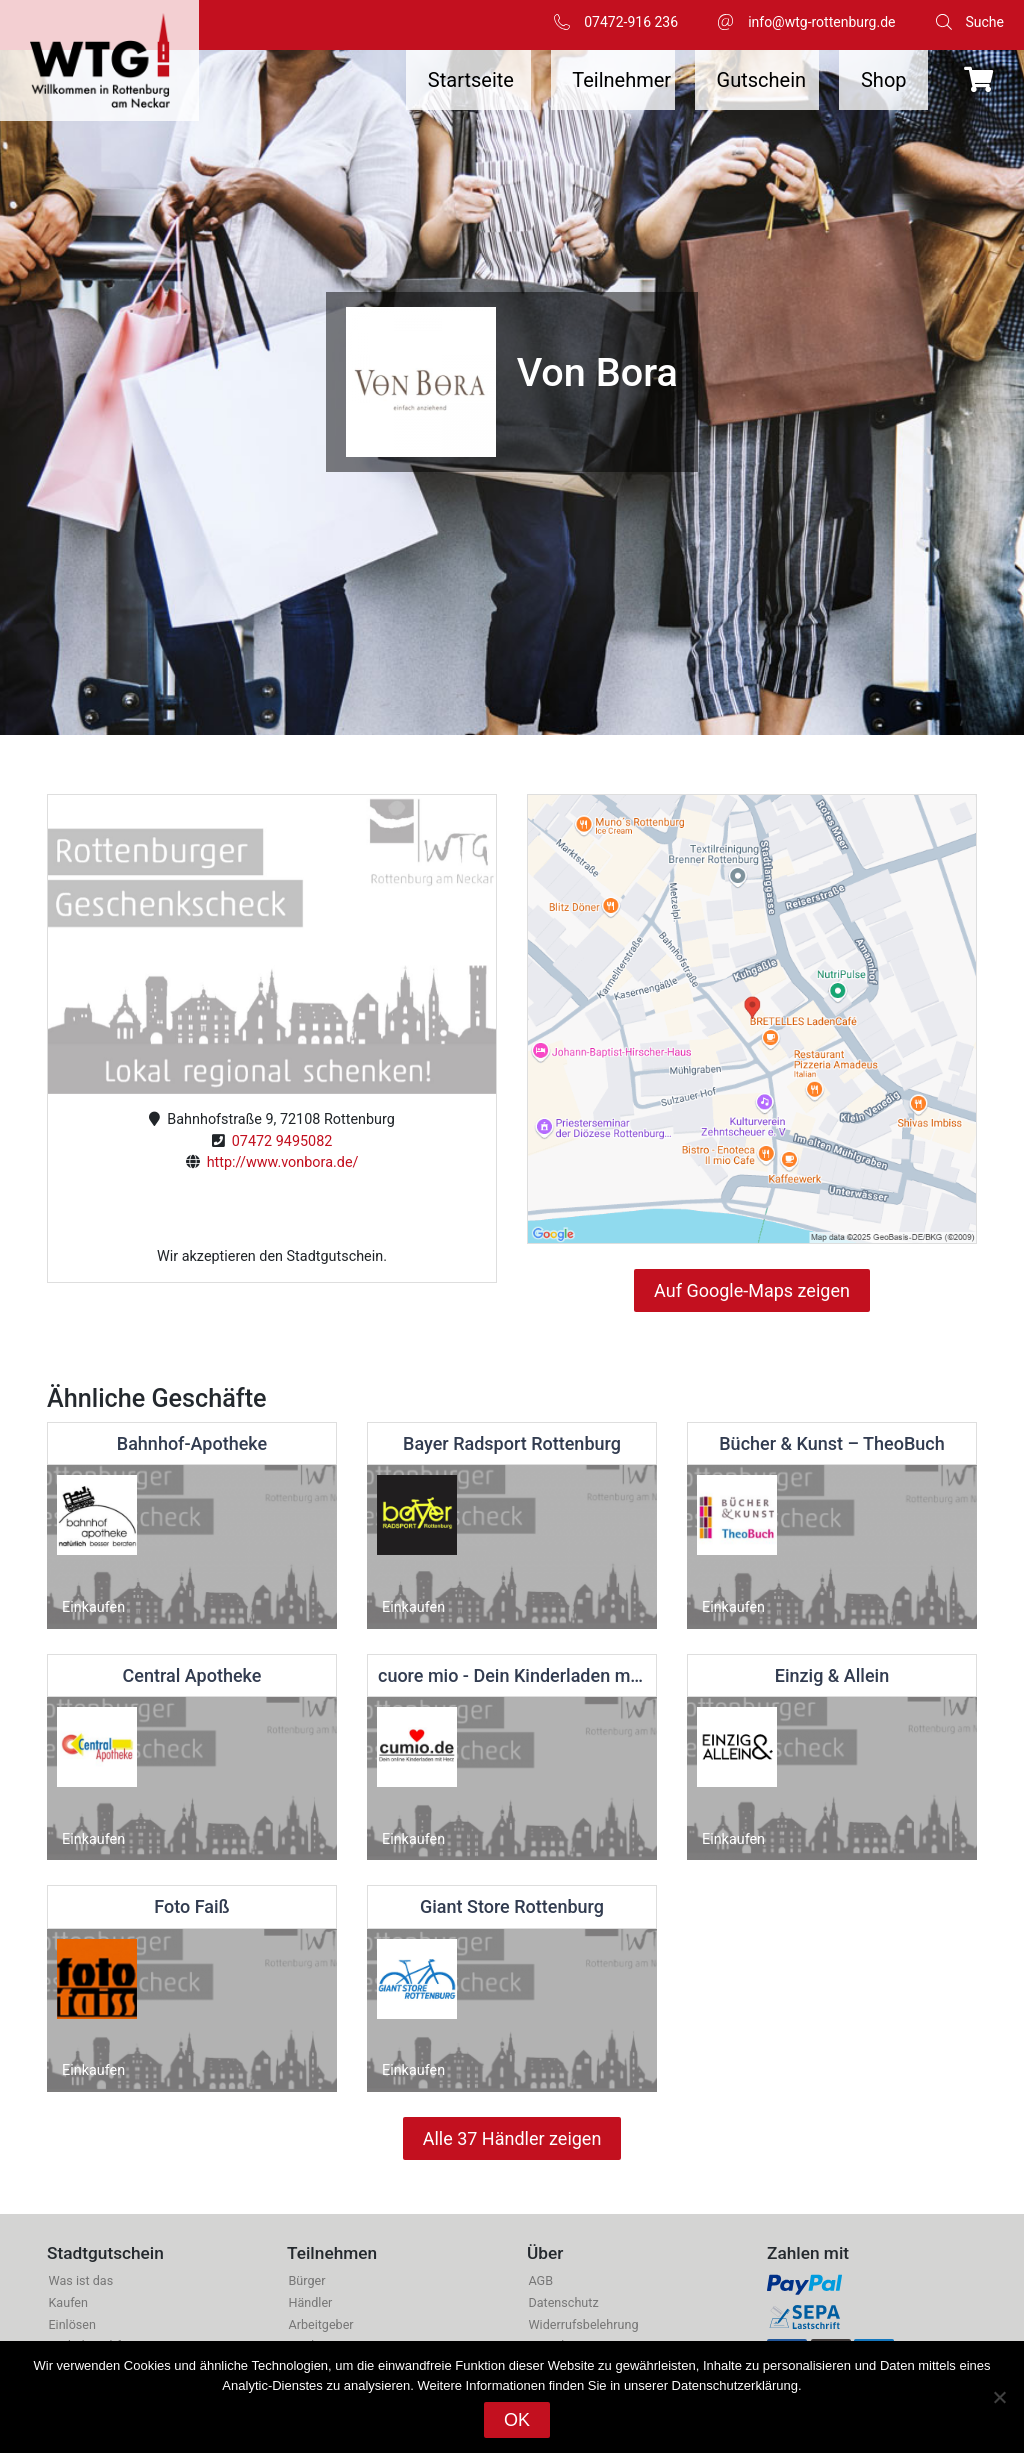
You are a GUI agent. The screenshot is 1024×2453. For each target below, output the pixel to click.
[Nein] (999, 2397)
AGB (540, 2280)
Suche (985, 22)
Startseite (471, 80)
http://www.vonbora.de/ (279, 1162)
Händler (310, 2302)
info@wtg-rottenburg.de (821, 22)
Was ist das (80, 2280)
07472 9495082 (279, 1141)
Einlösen (72, 2324)
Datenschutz (563, 2302)
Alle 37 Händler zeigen (512, 2138)
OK (517, 2420)
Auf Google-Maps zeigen (752, 1290)
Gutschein (762, 80)
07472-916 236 (631, 22)
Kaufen (68, 2302)
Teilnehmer (621, 80)
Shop (884, 80)
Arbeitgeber (320, 2324)
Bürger (306, 2280)
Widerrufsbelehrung (583, 2324)
